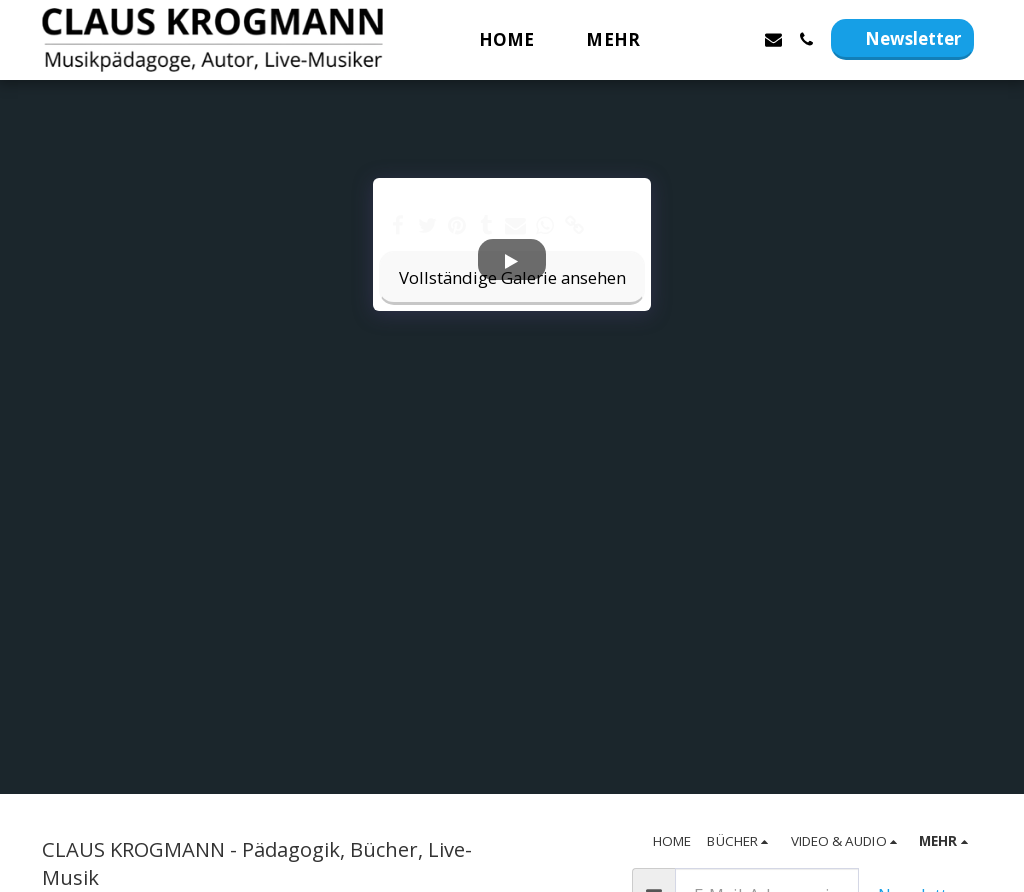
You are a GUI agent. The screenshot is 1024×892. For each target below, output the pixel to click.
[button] (707, 39)
